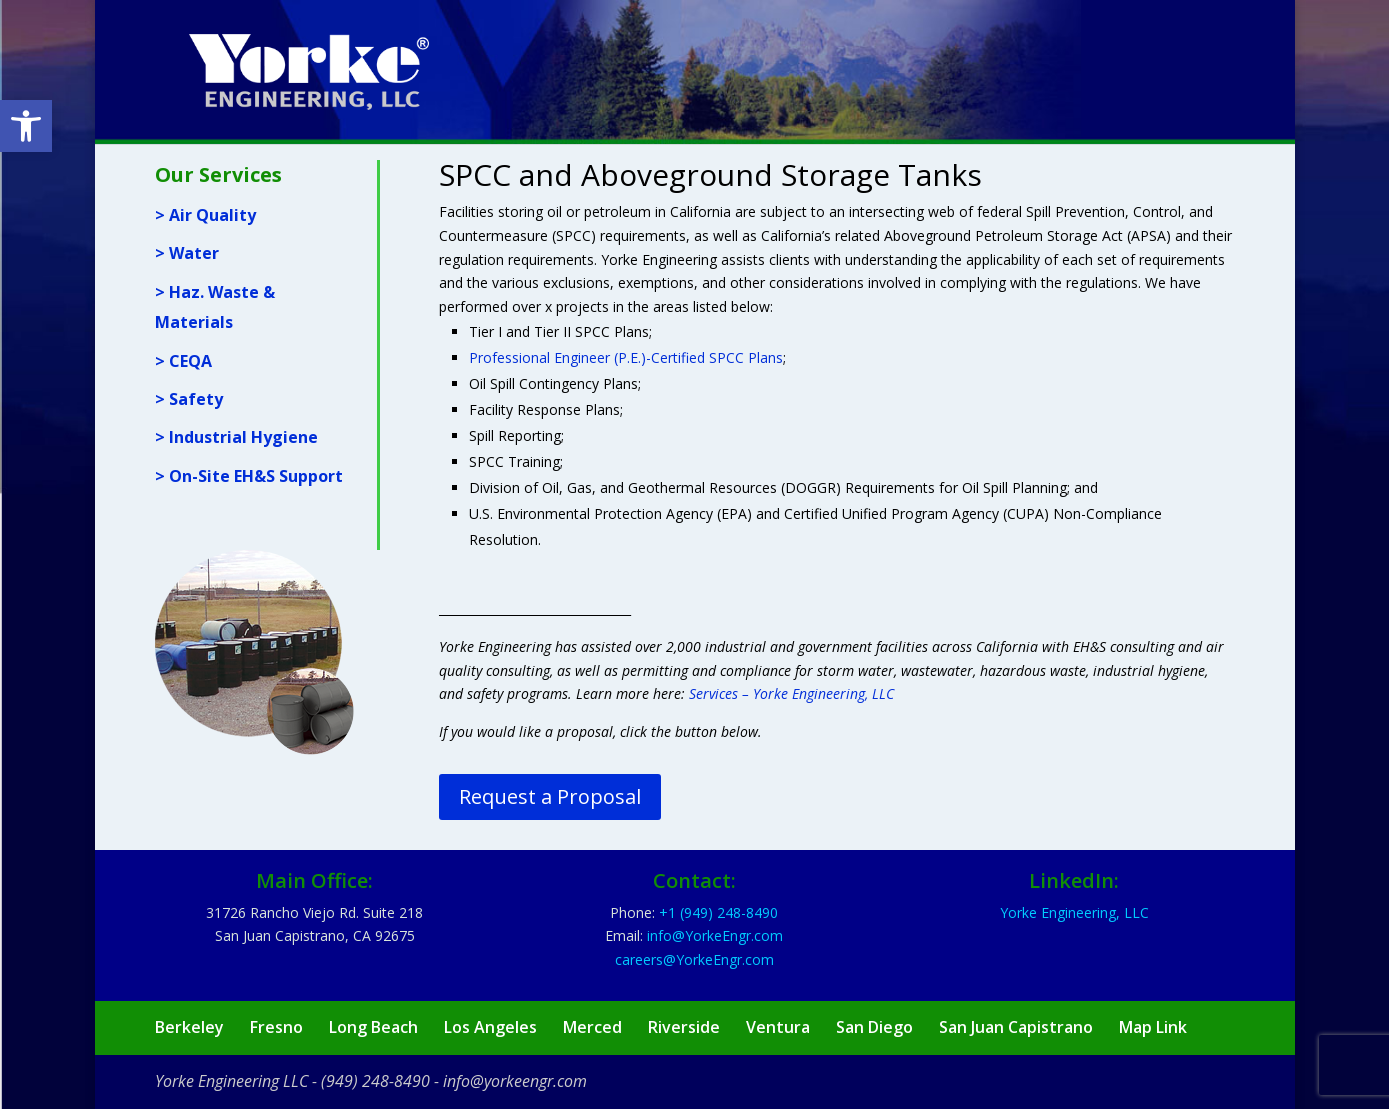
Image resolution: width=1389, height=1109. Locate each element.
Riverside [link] (684, 1027)
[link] (26, 126)
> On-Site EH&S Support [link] (249, 476)
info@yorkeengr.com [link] (515, 1081)
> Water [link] (187, 253)
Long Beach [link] (373, 1027)
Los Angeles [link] (490, 1027)
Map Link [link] (1153, 1027)
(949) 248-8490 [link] (375, 1081)
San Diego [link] (874, 1027)
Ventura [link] (778, 1027)
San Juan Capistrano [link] (1016, 1027)
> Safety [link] (189, 399)
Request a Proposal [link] (550, 796)
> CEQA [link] (183, 361)
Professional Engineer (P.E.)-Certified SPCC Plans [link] (626, 357)
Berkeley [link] (189, 1027)
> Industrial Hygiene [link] (236, 437)
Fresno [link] (276, 1027)
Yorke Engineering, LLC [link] (1074, 912)
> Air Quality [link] (205, 215)
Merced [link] (592, 1027)
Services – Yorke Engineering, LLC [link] (791, 693)
